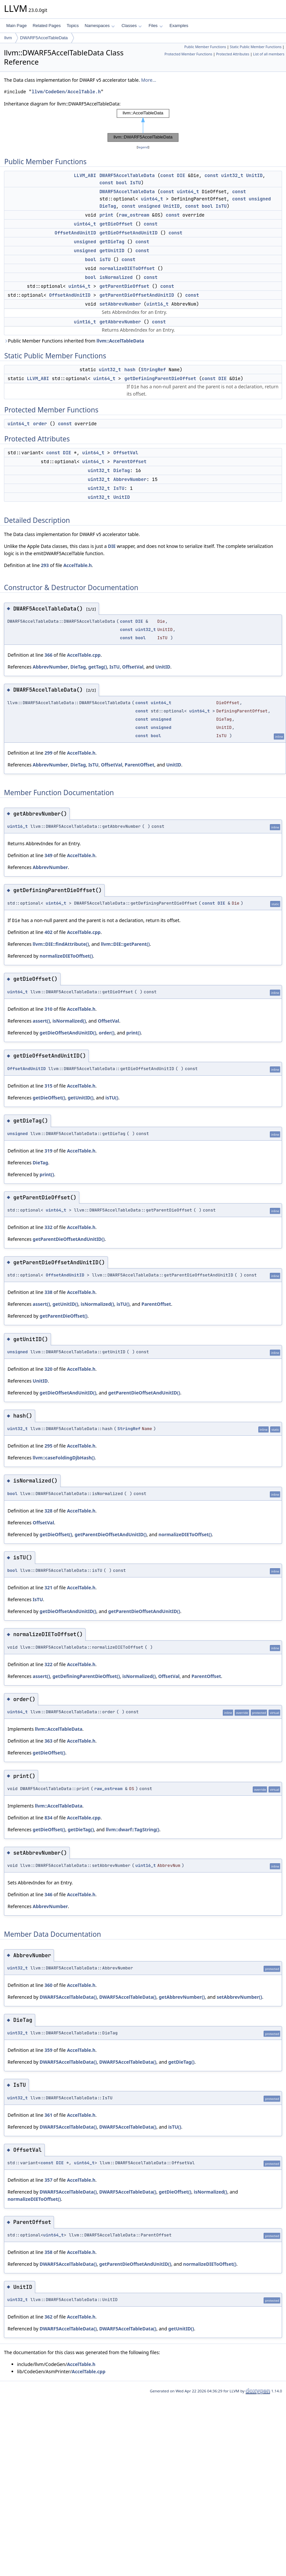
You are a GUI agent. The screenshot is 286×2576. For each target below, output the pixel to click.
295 (48, 1446)
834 (48, 1817)
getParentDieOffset (124, 286)
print (106, 215)
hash (130, 370)
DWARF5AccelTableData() (68, 1997)
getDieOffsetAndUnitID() (67, 1033)
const (167, 175)
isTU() (111, 1097)
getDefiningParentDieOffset (160, 378)
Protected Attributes (232, 54)
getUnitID (111, 251)
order (40, 424)
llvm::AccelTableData (120, 341)
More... (148, 80)
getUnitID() (80, 1097)
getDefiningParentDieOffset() (86, 1676)
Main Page (16, 25)
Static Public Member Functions (255, 47)
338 (48, 1292)
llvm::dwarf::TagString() (132, 1829)
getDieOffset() (49, 1097)
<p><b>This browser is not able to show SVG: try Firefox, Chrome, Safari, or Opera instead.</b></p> (143, 125)
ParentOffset (129, 461)
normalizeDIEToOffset (127, 268)
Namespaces (100, 25)
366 (48, 655)
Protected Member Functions (188, 54)
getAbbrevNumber (120, 322)
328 (48, 1511)
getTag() (97, 667)
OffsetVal (125, 453)
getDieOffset (116, 224)
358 (48, 2252)
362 (48, 2317)
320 (48, 1369)
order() (107, 1033)
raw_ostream (134, 215)
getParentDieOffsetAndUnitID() (69, 1239)
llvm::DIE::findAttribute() (61, 944)
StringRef (153, 370)
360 (48, 1985)
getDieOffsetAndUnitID (128, 233)
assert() (41, 1021)
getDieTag (111, 242)
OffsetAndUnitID (75, 233)
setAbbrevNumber (120, 304)
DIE (181, 175)
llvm (8, 37)
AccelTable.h (77, 565)
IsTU (135, 183)
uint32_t (232, 175)
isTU (105, 259)
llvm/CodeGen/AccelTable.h (66, 92)
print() (133, 1033)
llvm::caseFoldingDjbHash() (63, 1457)
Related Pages (47, 25)
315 (48, 1086)
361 (48, 2115)
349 (48, 855)
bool (121, 183)
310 (48, 1009)
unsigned (260, 199)
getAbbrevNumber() (182, 1997)
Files (155, 25)
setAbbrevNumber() (239, 1997)
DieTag (107, 206)
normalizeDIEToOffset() (66, 956)
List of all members (268, 54)
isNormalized (116, 277)
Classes (131, 25)
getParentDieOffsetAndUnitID (136, 295)
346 (48, 1894)
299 (48, 753)
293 (45, 565)
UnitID (254, 175)
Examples (178, 25)
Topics (72, 25)
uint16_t (157, 304)
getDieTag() (81, 1829)
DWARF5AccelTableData (44, 37)
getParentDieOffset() (63, 1316)
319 (48, 1151)
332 (48, 1227)
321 (48, 1587)
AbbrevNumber (129, 479)
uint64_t (188, 192)
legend (143, 147)
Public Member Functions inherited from (74, 341)
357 (48, 2180)
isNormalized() (69, 1021)
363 (48, 1741)
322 (48, 1664)
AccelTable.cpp (83, 655)
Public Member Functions (205, 47)
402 (48, 932)
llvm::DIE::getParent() (125, 944)
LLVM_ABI (85, 175)
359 (48, 2050)
